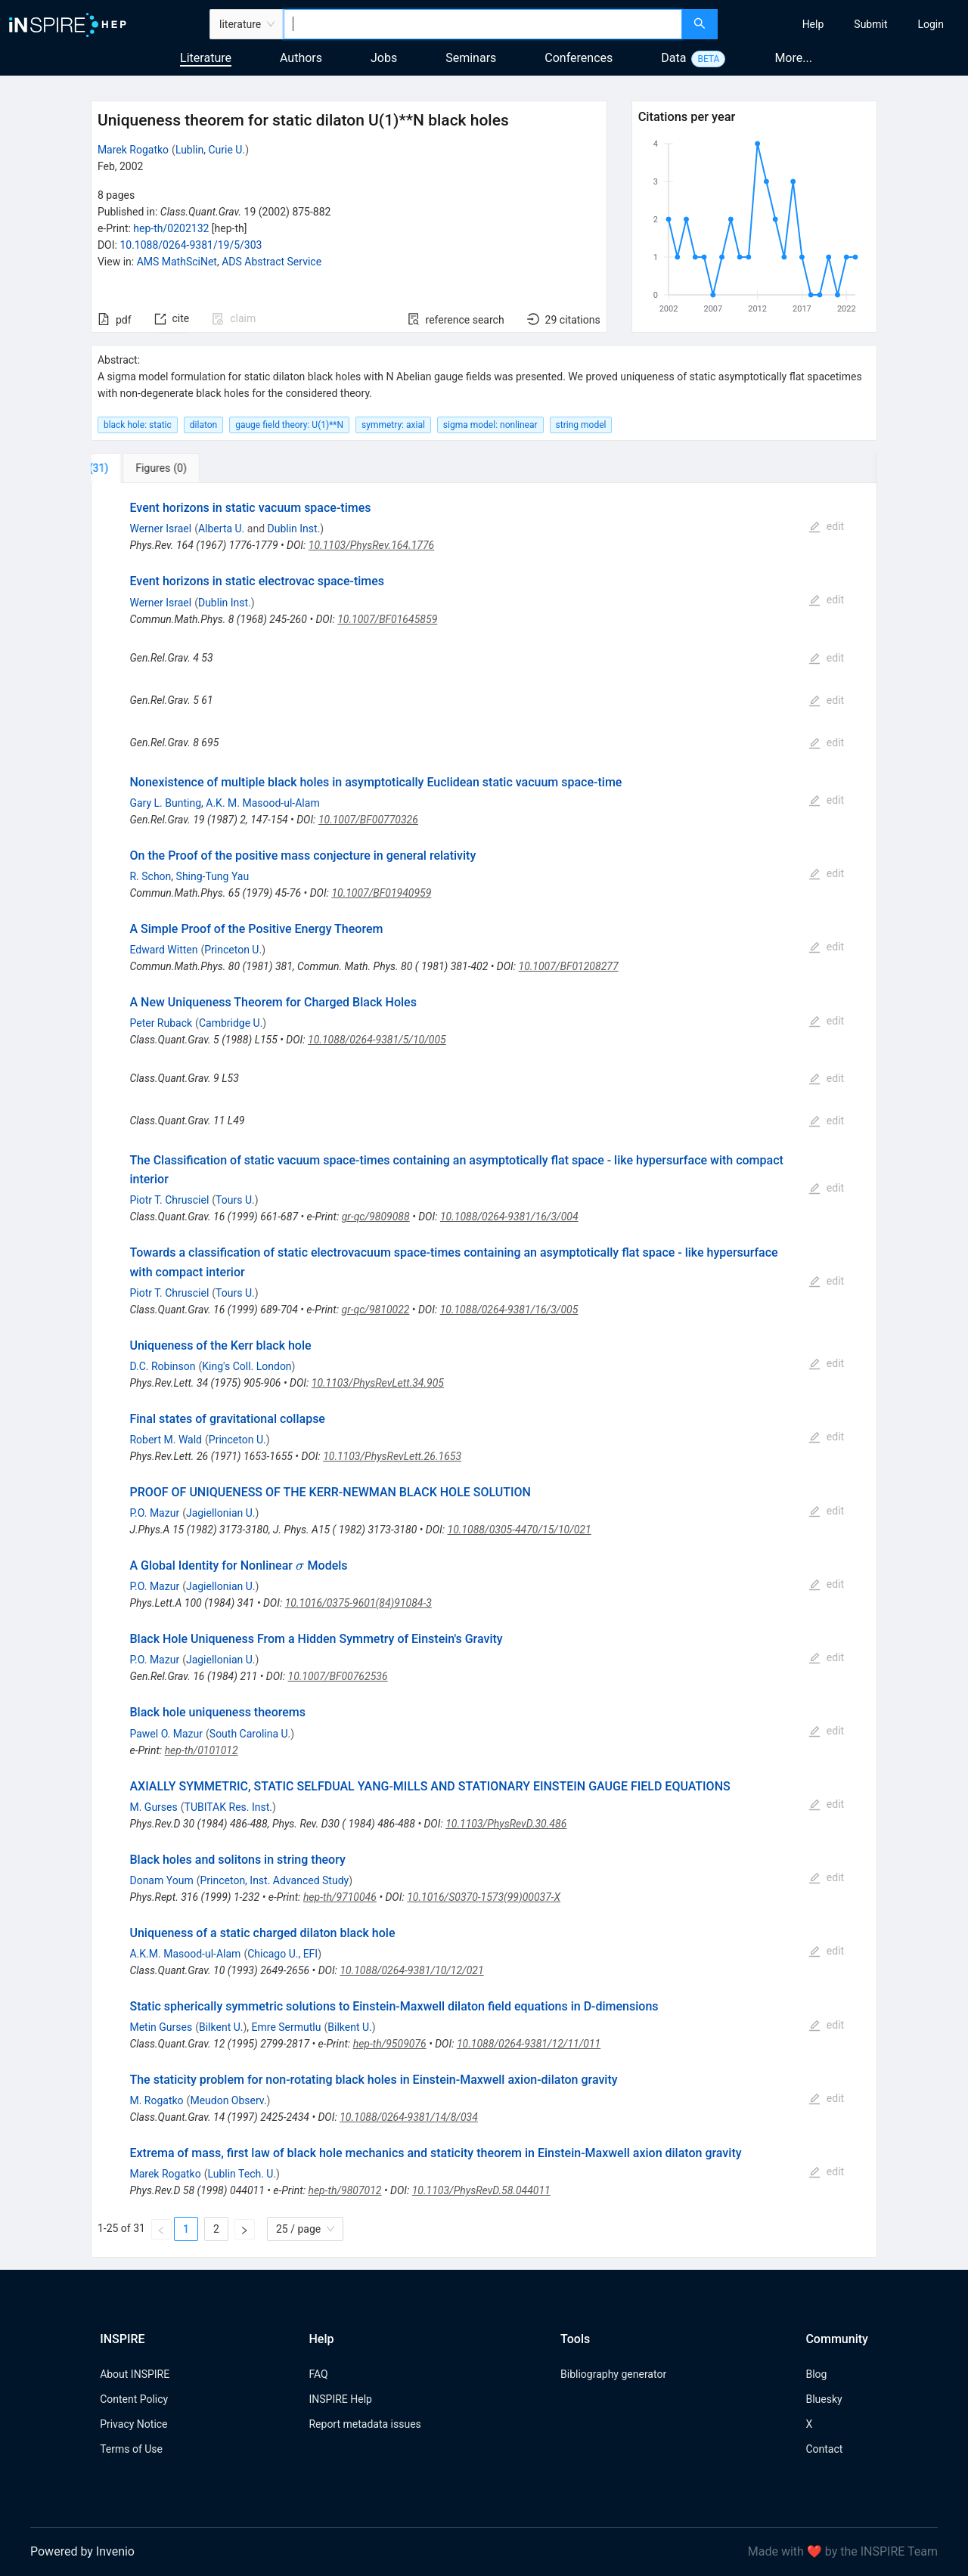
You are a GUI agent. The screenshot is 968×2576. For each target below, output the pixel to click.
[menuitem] (813, 24)
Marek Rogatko (133, 150)
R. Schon (150, 876)
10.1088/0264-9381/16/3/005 (509, 1309)
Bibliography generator (613, 2374)
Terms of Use (131, 2449)
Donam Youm (161, 1880)
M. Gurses (153, 1807)
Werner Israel (160, 528)
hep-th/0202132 (171, 228)
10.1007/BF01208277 (569, 966)
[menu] (845, 24)
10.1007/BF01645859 (387, 619)
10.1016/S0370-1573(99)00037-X (483, 1897)
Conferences (578, 58)
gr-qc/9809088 (376, 1217)
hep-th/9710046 (340, 1897)
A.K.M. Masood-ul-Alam (184, 1954)
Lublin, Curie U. (210, 150)
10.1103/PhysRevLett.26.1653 (392, 1456)
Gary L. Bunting (165, 803)
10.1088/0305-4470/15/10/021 (519, 1530)
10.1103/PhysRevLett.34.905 (378, 1383)
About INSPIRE (134, 2374)
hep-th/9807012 (344, 2190)
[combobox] (483, 24)
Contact (823, 2449)
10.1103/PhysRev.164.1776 (371, 545)
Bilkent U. (221, 2027)
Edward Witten (163, 950)
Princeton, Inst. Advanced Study (274, 1880)
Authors (301, 58)
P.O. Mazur (154, 1513)
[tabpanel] (484, 1370)
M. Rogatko (156, 2100)
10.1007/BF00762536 (338, 1676)
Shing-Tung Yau (213, 876)
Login (930, 24)
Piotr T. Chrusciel (169, 1200)
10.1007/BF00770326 (368, 820)
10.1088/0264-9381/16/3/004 (509, 1217)
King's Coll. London (246, 1366)
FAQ (318, 2374)
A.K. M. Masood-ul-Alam (262, 803)
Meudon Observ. (228, 2100)
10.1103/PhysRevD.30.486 (505, 1824)
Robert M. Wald (165, 1440)
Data (673, 58)
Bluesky (823, 2399)
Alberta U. (221, 528)
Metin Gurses (160, 2027)
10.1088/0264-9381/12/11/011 (528, 2044)
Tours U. (235, 1200)
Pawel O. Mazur (166, 1734)
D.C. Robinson (162, 1366)
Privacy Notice (133, 2424)
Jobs (384, 58)
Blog (816, 2374)
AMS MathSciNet (177, 262)
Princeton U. (233, 950)
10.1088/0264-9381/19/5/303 (190, 245)
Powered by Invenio (82, 2551)
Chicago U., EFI (282, 1954)
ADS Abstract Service (271, 262)
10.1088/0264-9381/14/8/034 (409, 2117)
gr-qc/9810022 (376, 1309)
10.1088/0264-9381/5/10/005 (377, 1040)
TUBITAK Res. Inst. (228, 1807)
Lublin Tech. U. (241, 2174)
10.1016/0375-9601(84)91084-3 (358, 1603)
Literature (205, 58)
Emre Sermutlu (286, 2027)
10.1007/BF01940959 (381, 893)
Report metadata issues (364, 2424)
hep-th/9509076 (390, 2044)
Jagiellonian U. (221, 1513)
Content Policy (134, 2399)
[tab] (141, 468)
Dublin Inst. (294, 528)
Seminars (470, 58)
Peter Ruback (160, 1023)
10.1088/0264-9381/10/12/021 (411, 1970)
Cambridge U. (230, 1023)
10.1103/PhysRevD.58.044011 (481, 2190)
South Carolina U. (250, 1734)
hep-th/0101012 (201, 1750)
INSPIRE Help (340, 2399)
